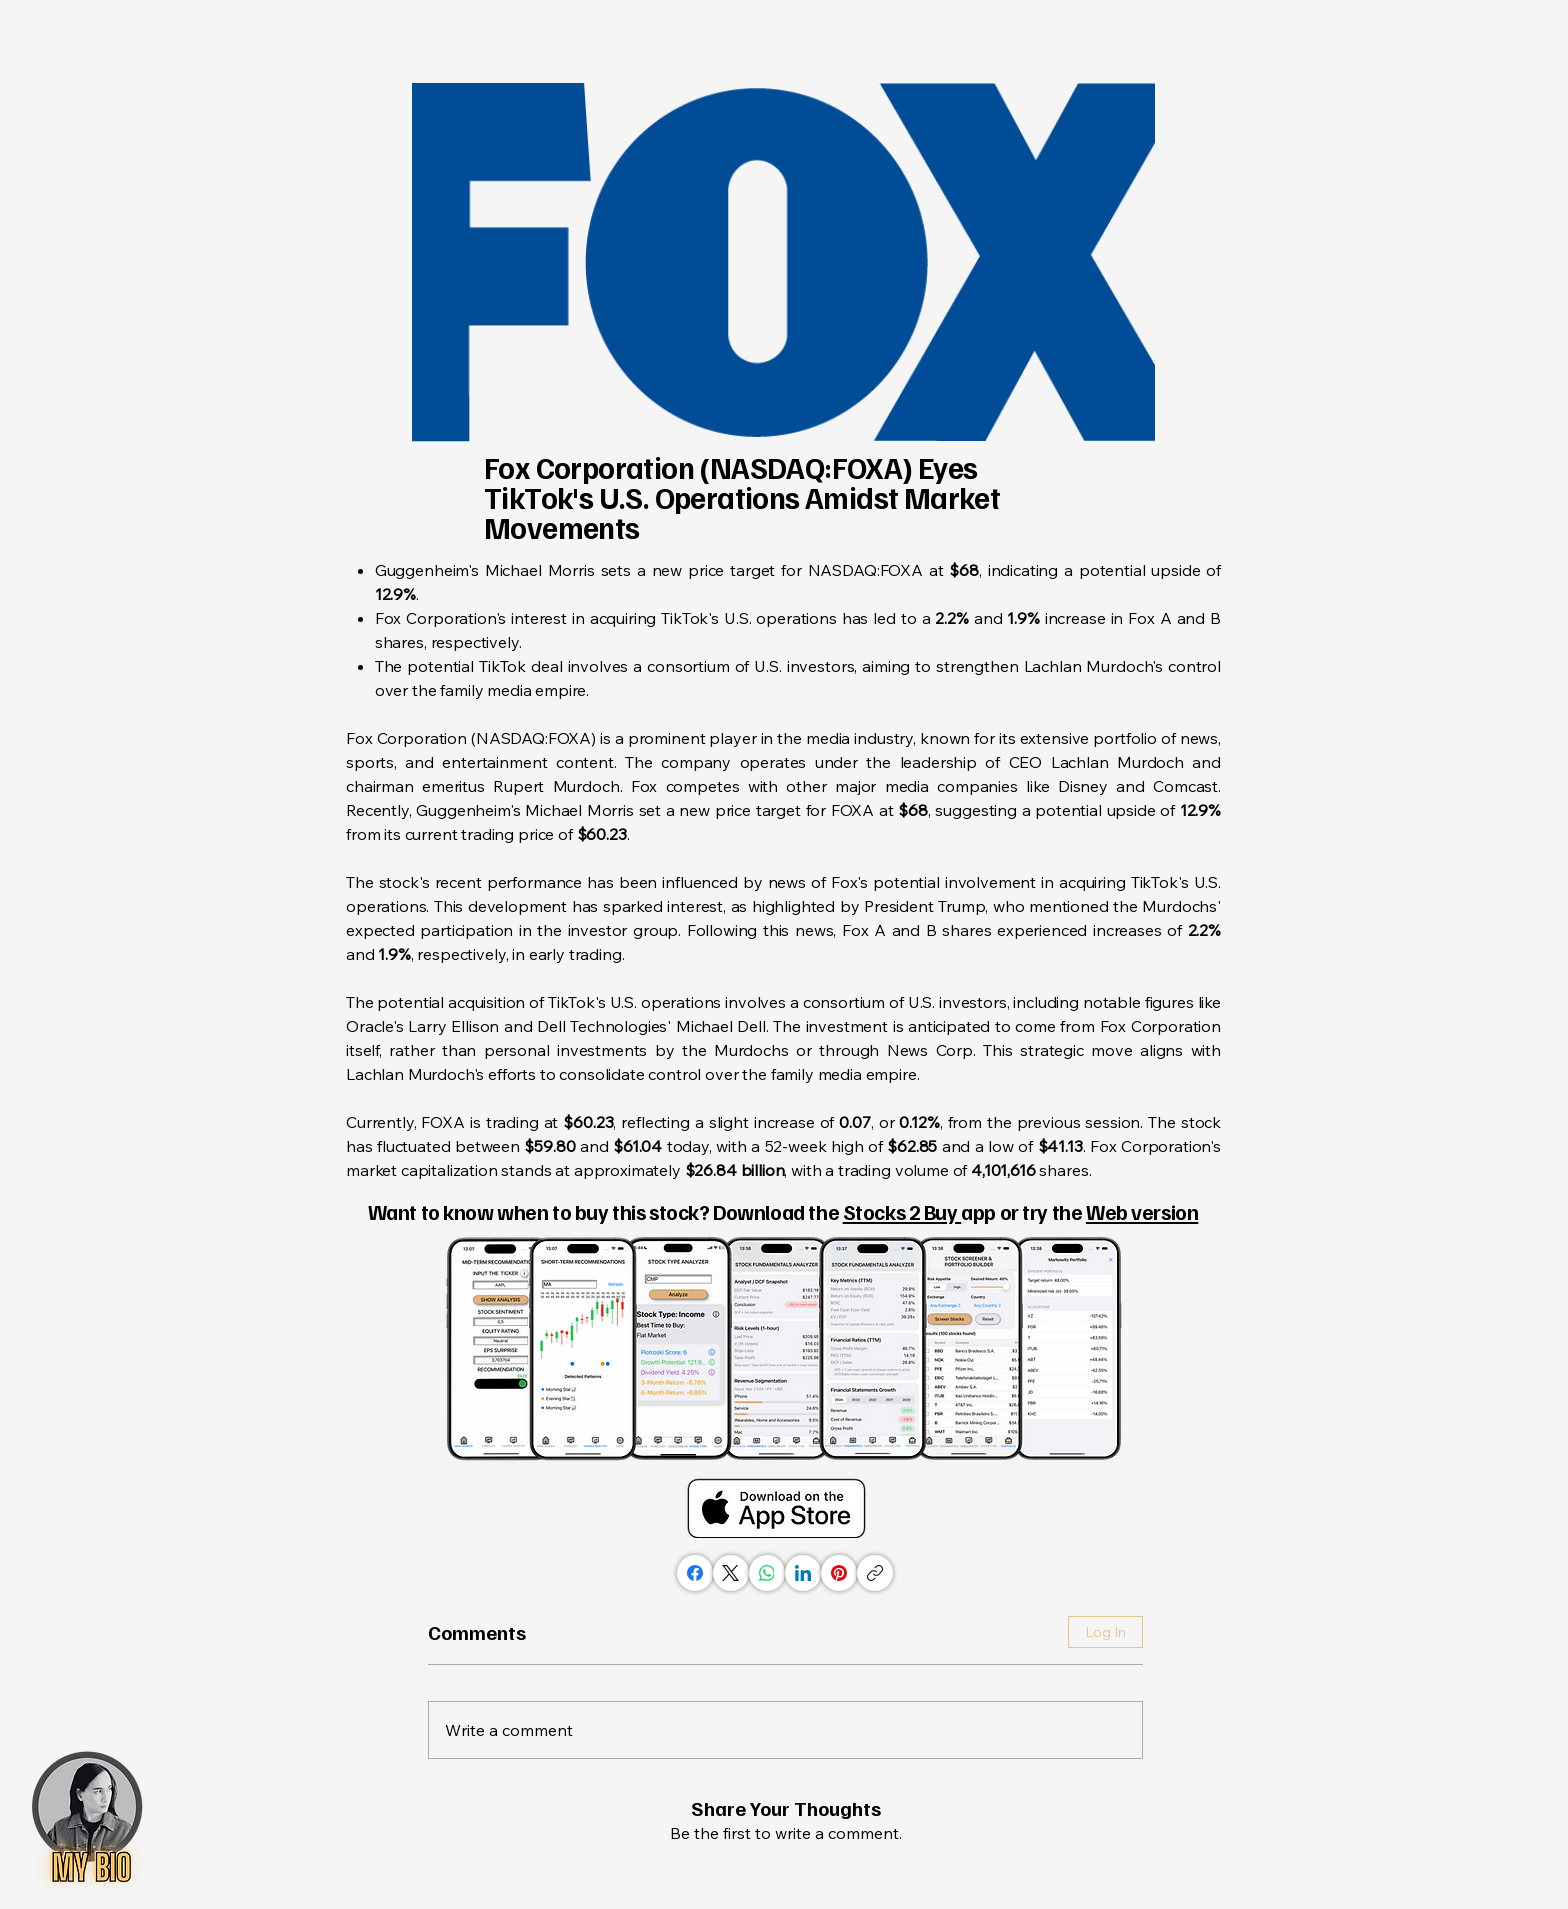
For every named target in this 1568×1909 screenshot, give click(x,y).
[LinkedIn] (803, 1573)
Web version (1142, 1211)
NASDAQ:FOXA (865, 570)
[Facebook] (695, 1573)
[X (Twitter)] (731, 1573)
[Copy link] (875, 1573)
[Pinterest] (839, 1573)
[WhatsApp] (767, 1573)
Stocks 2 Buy (902, 1211)
